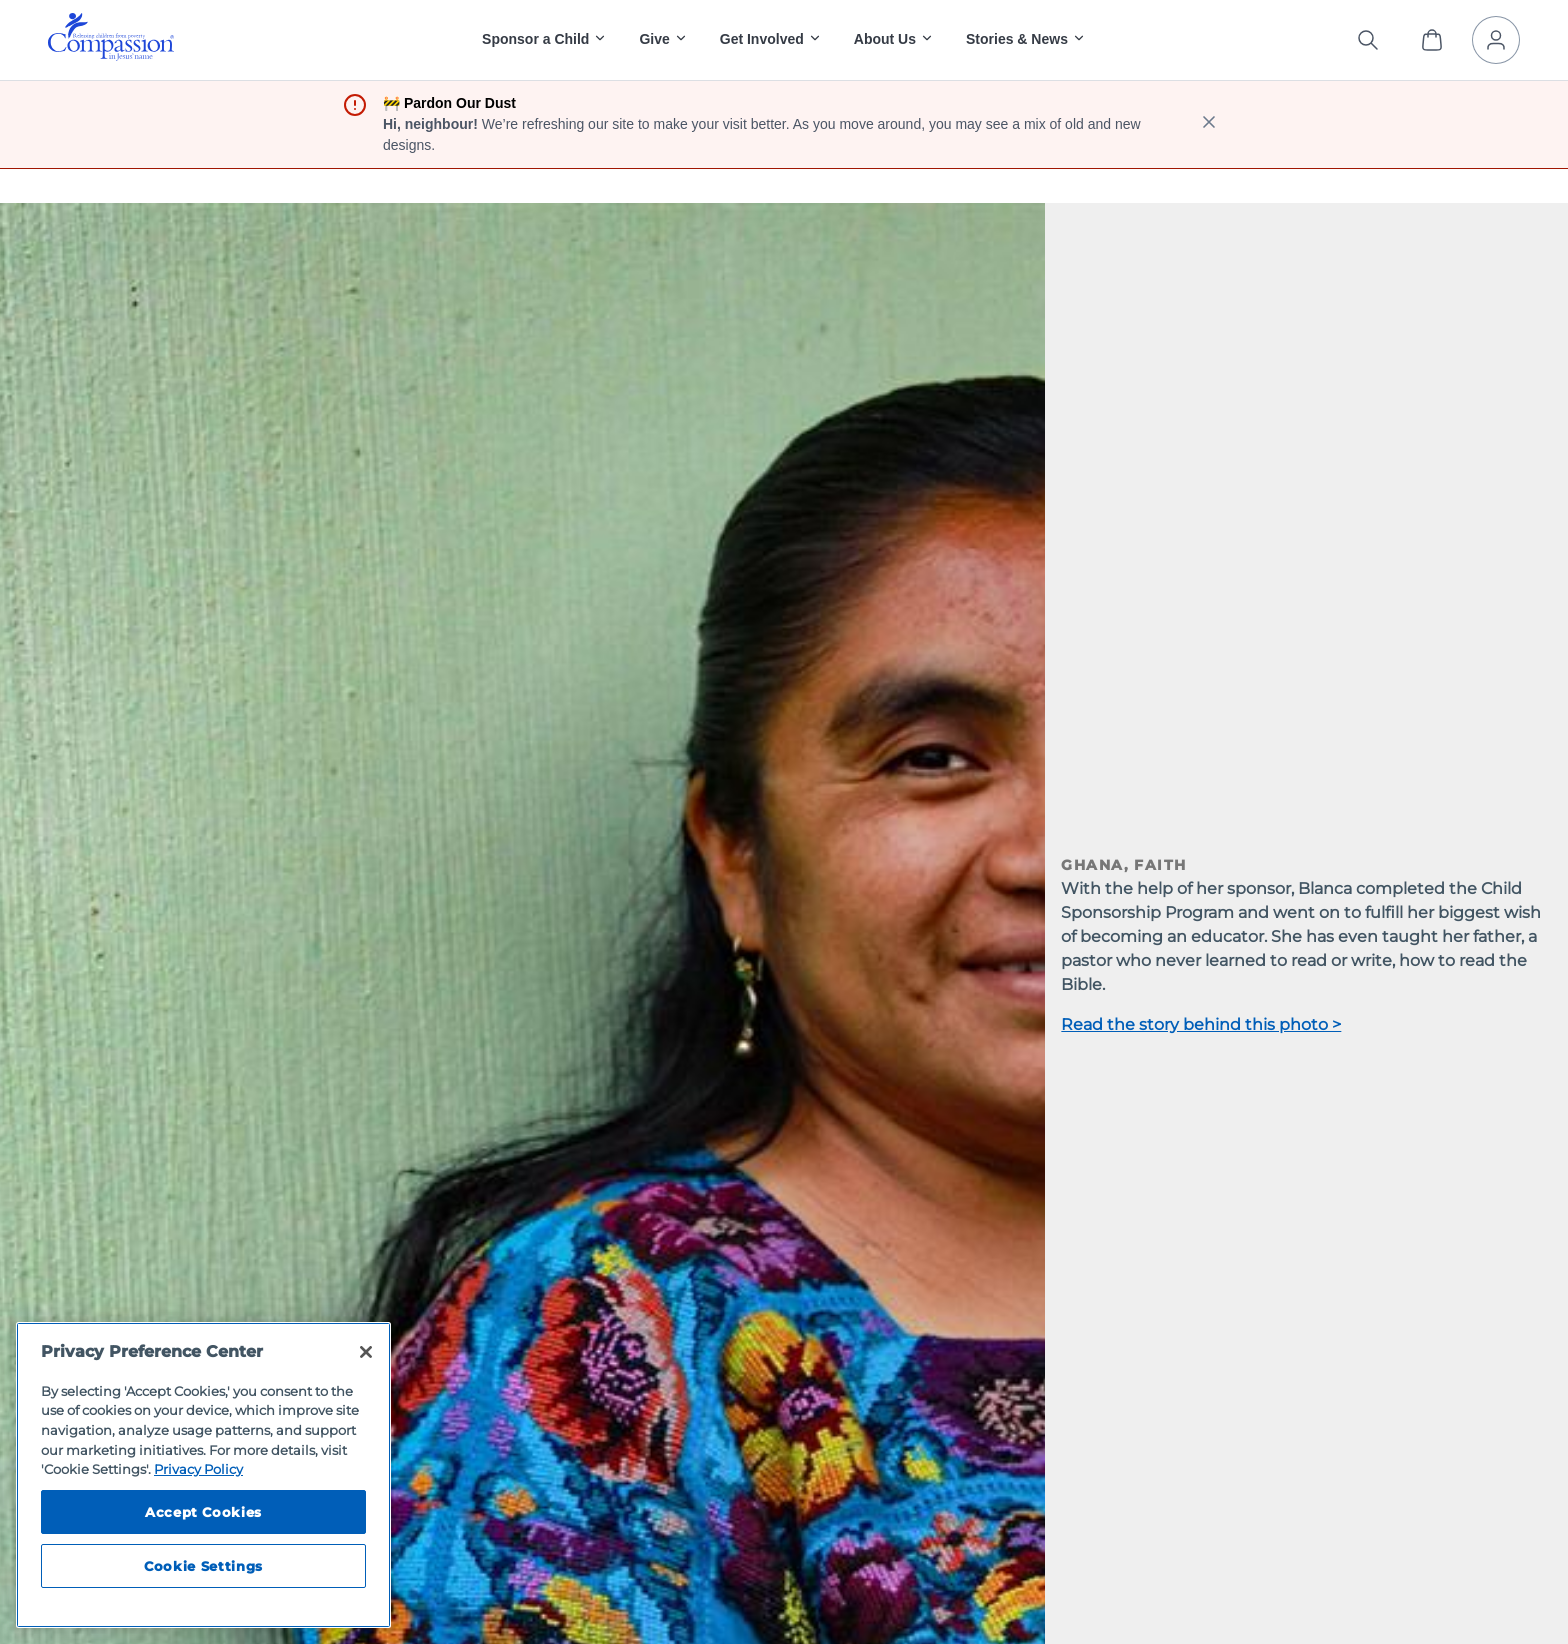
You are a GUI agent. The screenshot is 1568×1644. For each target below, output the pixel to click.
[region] (203, 1475)
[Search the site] (1368, 40)
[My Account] (1496, 40)
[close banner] (1209, 124)
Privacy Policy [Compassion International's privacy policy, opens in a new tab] (198, 1469)
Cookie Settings (203, 1566)
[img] (111, 37)
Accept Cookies (203, 1512)
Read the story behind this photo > (1201, 1024)
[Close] (366, 1352)
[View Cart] (1432, 40)
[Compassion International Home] (111, 55)
